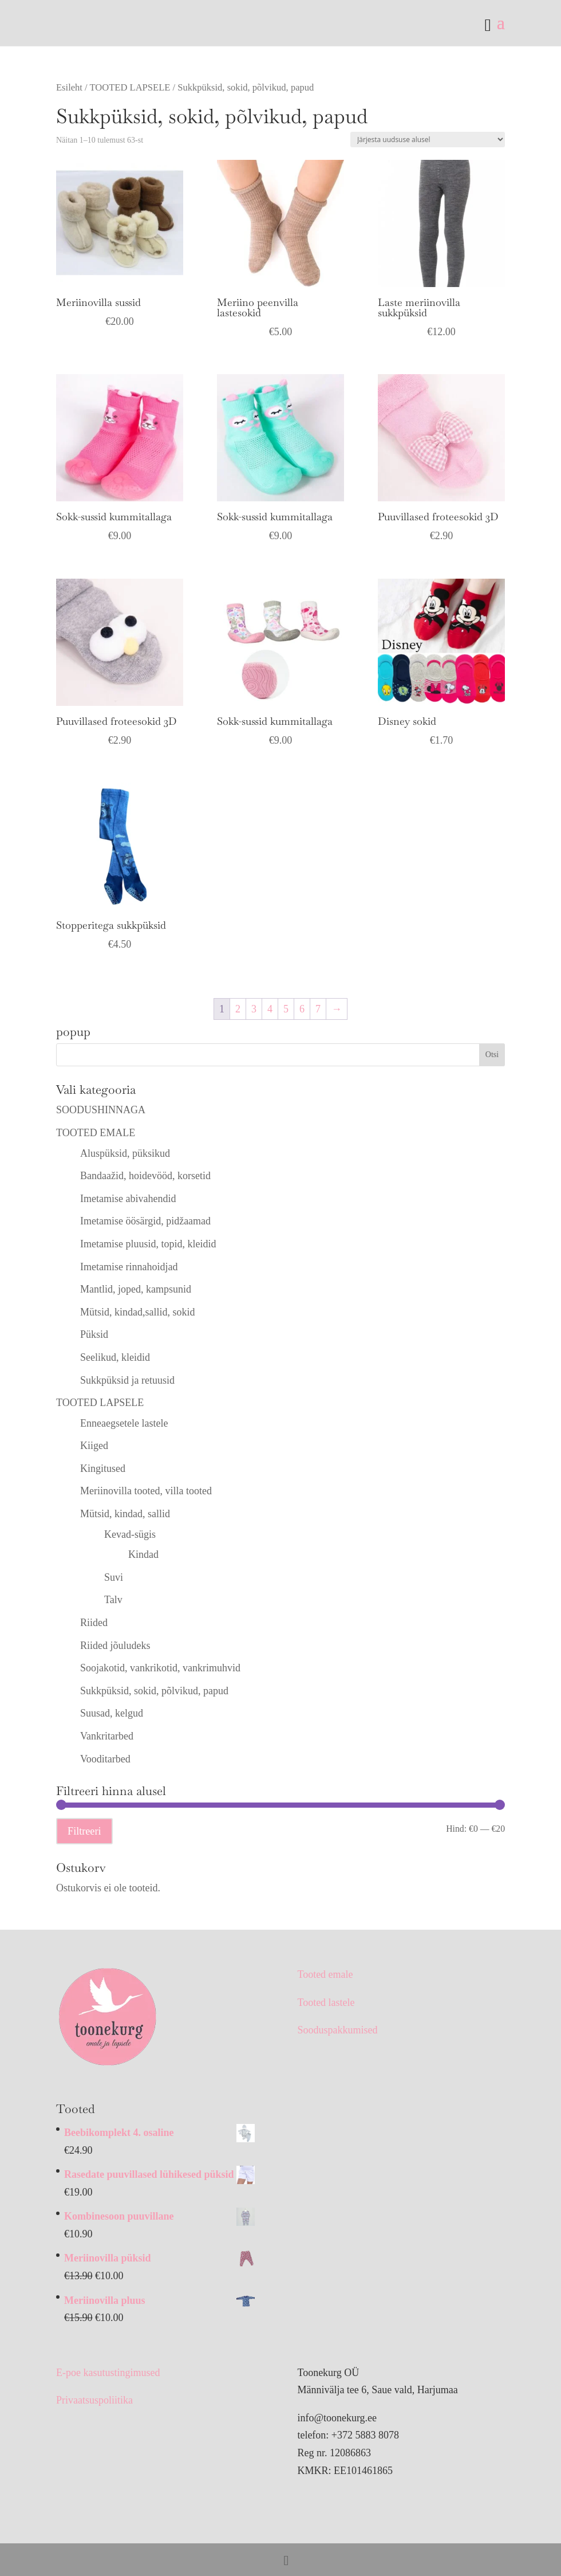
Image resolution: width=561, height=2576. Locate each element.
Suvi (113, 1577)
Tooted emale (325, 1974)
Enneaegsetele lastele (124, 1423)
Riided (94, 1622)
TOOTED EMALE (95, 1132)
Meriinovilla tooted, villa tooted (146, 1491)
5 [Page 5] (286, 1009)
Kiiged (94, 1445)
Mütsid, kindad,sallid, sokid (137, 1312)
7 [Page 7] (318, 1009)
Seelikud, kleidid (115, 1357)
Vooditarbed (105, 1759)
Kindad (143, 1554)
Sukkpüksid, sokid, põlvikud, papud (154, 1691)
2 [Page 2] (237, 1009)
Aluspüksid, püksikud (125, 1153)
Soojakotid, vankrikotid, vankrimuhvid (160, 1668)
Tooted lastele (325, 2002)
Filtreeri (84, 1831)
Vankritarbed (106, 1736)
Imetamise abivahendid (128, 1198)
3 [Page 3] (253, 1009)
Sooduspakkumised (337, 2030)
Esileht (69, 87)
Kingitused (102, 1468)
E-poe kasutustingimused (108, 2372)
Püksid (94, 1334)
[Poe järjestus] (427, 139)
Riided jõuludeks (115, 1645)
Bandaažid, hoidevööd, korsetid (145, 1175)
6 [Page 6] (302, 1009)
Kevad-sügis (130, 1534)
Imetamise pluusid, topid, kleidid (148, 1244)
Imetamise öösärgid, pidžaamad (145, 1221)
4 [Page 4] (269, 1009)
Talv (113, 1599)
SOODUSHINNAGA (100, 1110)
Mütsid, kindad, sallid (125, 1513)
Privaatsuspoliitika (94, 2400)
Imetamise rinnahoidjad (128, 1267)
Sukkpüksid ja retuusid (127, 1380)
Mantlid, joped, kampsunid (135, 1289)
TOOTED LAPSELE (130, 87)
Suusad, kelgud (111, 1713)
